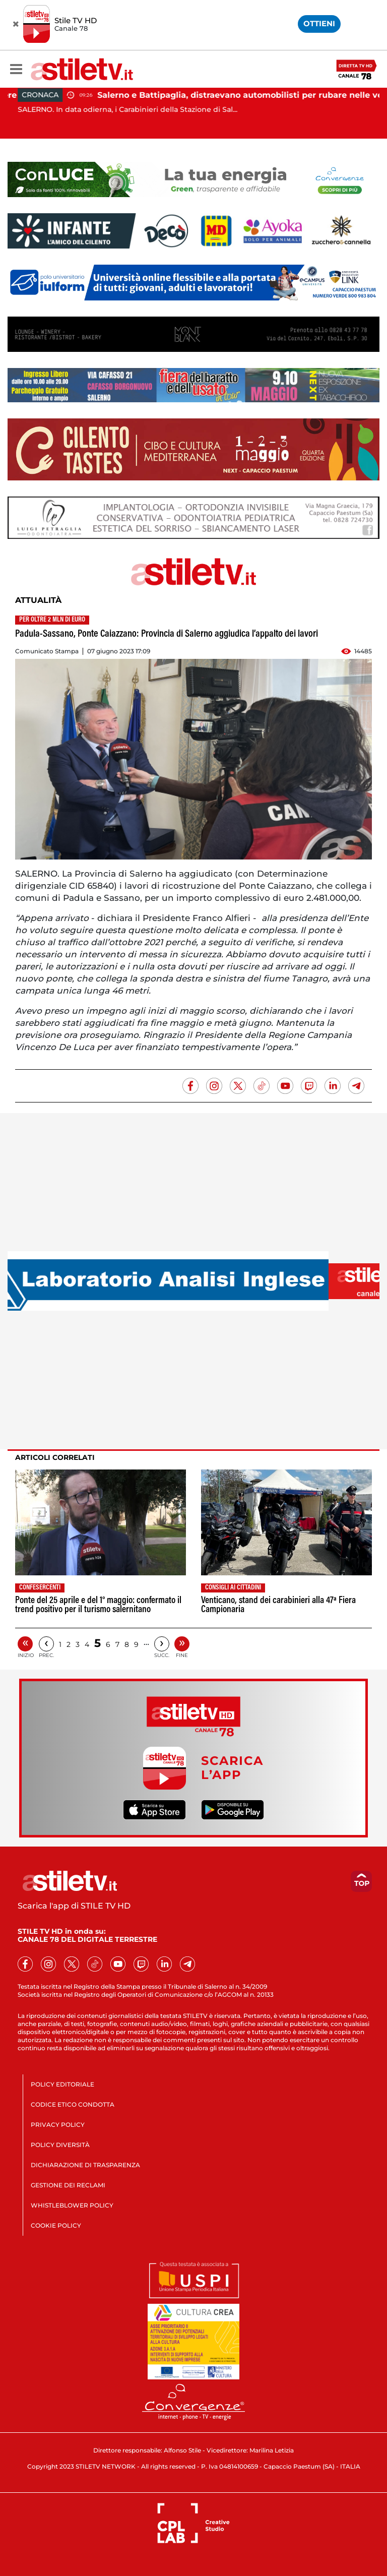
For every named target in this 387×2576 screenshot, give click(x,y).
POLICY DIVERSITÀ (60, 2145)
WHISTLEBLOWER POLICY (72, 2205)
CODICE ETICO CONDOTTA (72, 2104)
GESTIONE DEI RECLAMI (68, 2185)
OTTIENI (319, 23)
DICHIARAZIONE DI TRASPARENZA (85, 2165)
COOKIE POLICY (56, 2225)
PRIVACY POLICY (58, 2124)
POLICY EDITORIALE (62, 2084)
